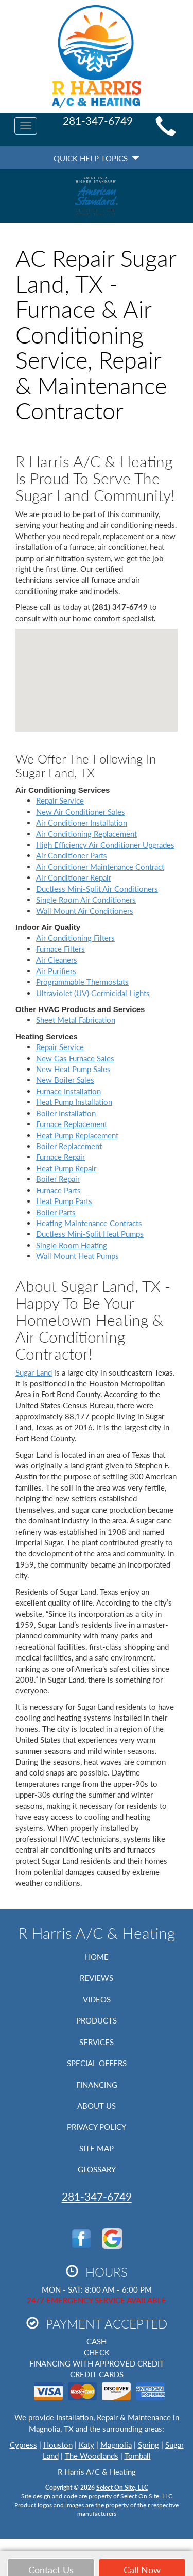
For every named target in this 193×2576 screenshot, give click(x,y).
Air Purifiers (56, 971)
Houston (58, 2444)
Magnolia (116, 2444)
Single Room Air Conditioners (86, 899)
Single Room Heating (71, 1245)
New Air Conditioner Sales (80, 811)
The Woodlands (91, 2455)
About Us (96, 2105)
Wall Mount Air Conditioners (84, 910)
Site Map (96, 2148)
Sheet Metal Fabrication (75, 1019)
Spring (148, 2444)
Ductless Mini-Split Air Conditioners (97, 888)
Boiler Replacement (69, 1146)
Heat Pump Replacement (77, 1135)
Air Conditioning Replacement (86, 833)
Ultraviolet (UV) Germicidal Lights (93, 993)
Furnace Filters (60, 948)
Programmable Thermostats (82, 981)
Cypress (23, 2444)
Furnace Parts (58, 1190)
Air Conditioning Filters (75, 937)
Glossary (97, 2169)
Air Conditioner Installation (81, 822)
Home (97, 1956)
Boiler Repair (58, 1179)
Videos (97, 1999)
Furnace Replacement (71, 1124)
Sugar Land (33, 1372)
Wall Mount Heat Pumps (77, 1256)
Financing (96, 2084)
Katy (86, 2444)
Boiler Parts (56, 1212)
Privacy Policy (96, 2126)
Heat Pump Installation (74, 1101)
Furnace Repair (60, 1156)
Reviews (96, 1977)
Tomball (138, 2455)
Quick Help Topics (96, 158)
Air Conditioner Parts (71, 855)
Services (96, 2042)
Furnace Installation (68, 1091)
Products (96, 2020)
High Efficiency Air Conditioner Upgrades (105, 844)
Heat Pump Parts (64, 1201)
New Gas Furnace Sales (75, 1058)
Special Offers (97, 2063)
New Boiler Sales (65, 1079)
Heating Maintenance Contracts (89, 1223)
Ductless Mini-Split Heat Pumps (90, 1233)
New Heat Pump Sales (73, 1069)
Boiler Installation (66, 1113)
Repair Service (60, 800)
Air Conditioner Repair (73, 877)
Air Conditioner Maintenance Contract (100, 866)
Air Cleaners (56, 959)
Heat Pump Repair (66, 1168)
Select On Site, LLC (122, 2487)
